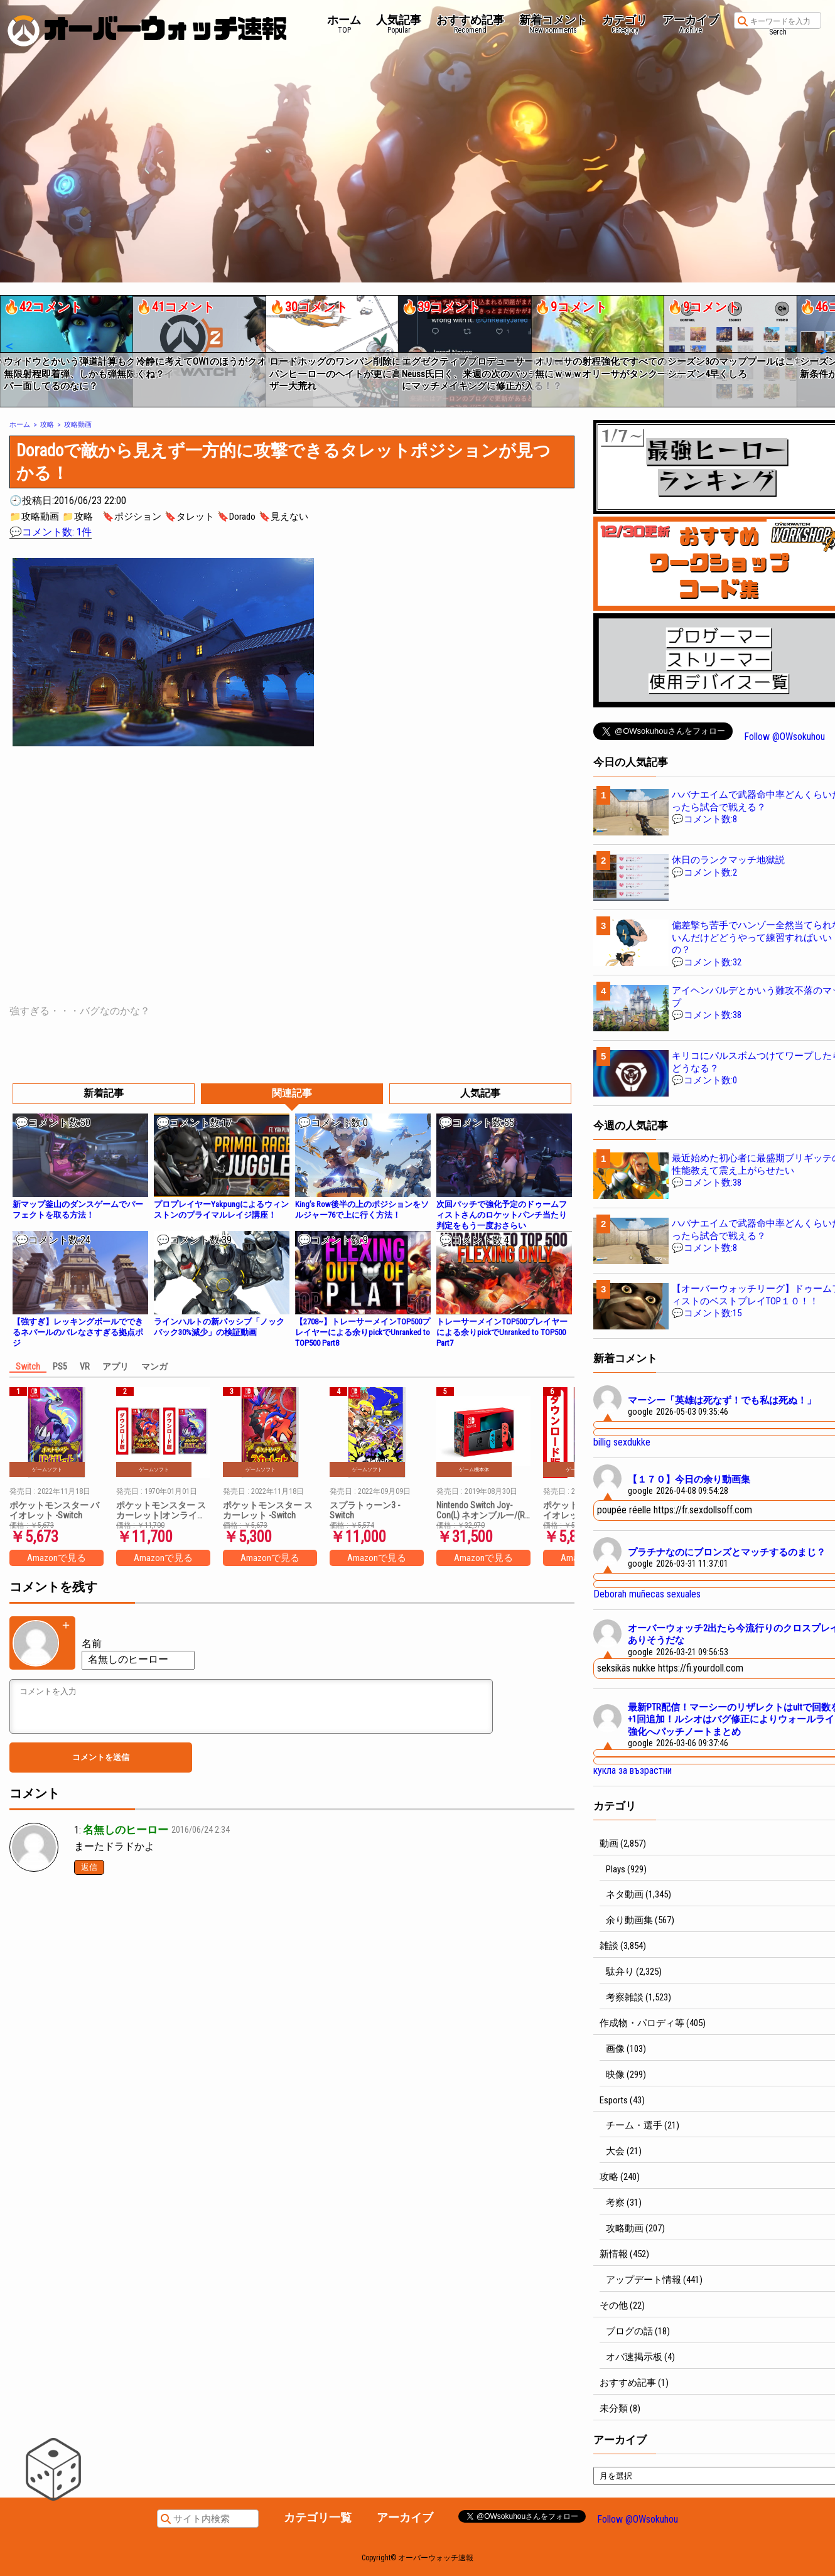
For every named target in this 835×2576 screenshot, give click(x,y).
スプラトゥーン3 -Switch (365, 1510)
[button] (8, 346)
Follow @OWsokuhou (784, 737)
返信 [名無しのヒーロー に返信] (89, 1867)
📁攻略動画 (34, 516)
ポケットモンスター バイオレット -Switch (54, 1510)
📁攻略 (77, 516)
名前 (92, 1644)
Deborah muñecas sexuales (647, 1594)
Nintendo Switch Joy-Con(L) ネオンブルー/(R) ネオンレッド (481, 1510)
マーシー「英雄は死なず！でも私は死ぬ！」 (722, 1400)
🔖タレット (189, 516)
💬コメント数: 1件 (50, 532)
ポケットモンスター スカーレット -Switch (268, 1510)
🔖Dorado (236, 516)
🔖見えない (283, 516)
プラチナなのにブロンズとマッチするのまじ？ (727, 1552)
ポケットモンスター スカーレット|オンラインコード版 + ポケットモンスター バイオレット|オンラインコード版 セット (162, 1510)
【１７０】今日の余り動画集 (689, 1479)
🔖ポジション (131, 516)
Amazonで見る (56, 1558)
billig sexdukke (621, 1442)
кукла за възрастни (632, 1770)
